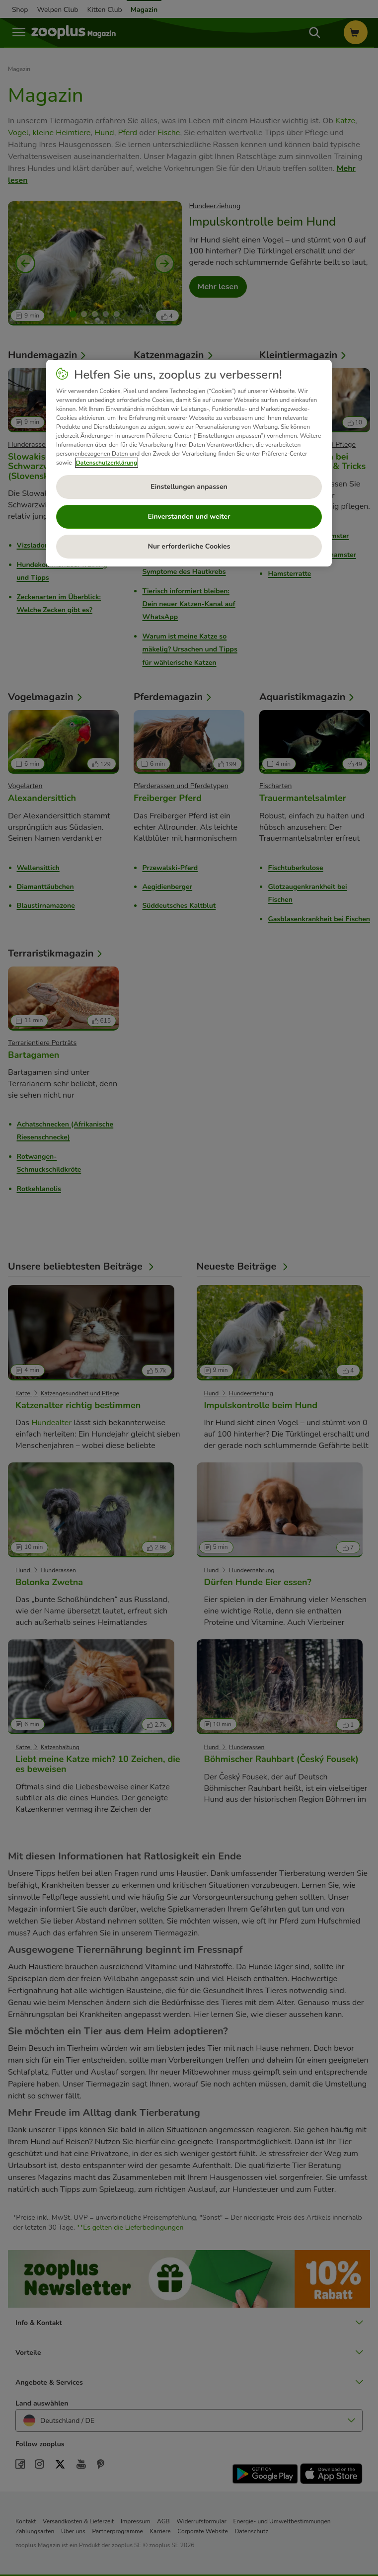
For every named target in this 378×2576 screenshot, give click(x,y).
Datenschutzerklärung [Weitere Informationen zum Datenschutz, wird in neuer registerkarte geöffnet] (106, 463)
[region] (189, 463)
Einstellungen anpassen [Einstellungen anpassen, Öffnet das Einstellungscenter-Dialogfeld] (189, 486)
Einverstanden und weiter (189, 516)
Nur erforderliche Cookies (189, 546)
